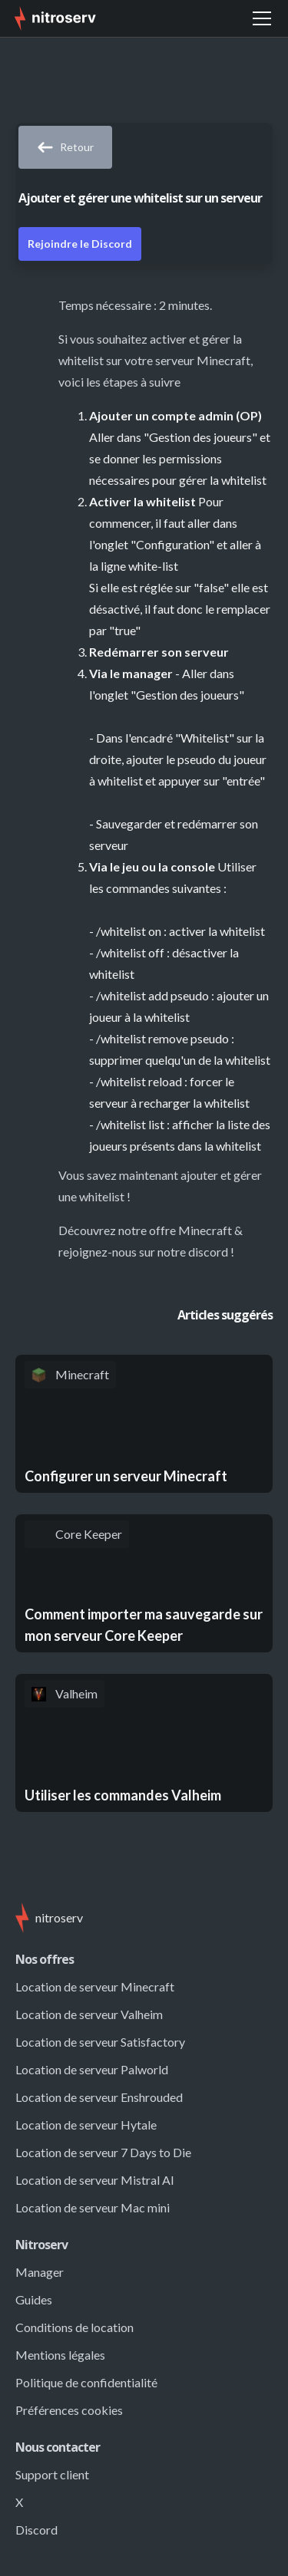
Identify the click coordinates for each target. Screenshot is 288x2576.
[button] (261, 18)
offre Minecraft (190, 1230)
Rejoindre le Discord (80, 243)
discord (208, 1251)
